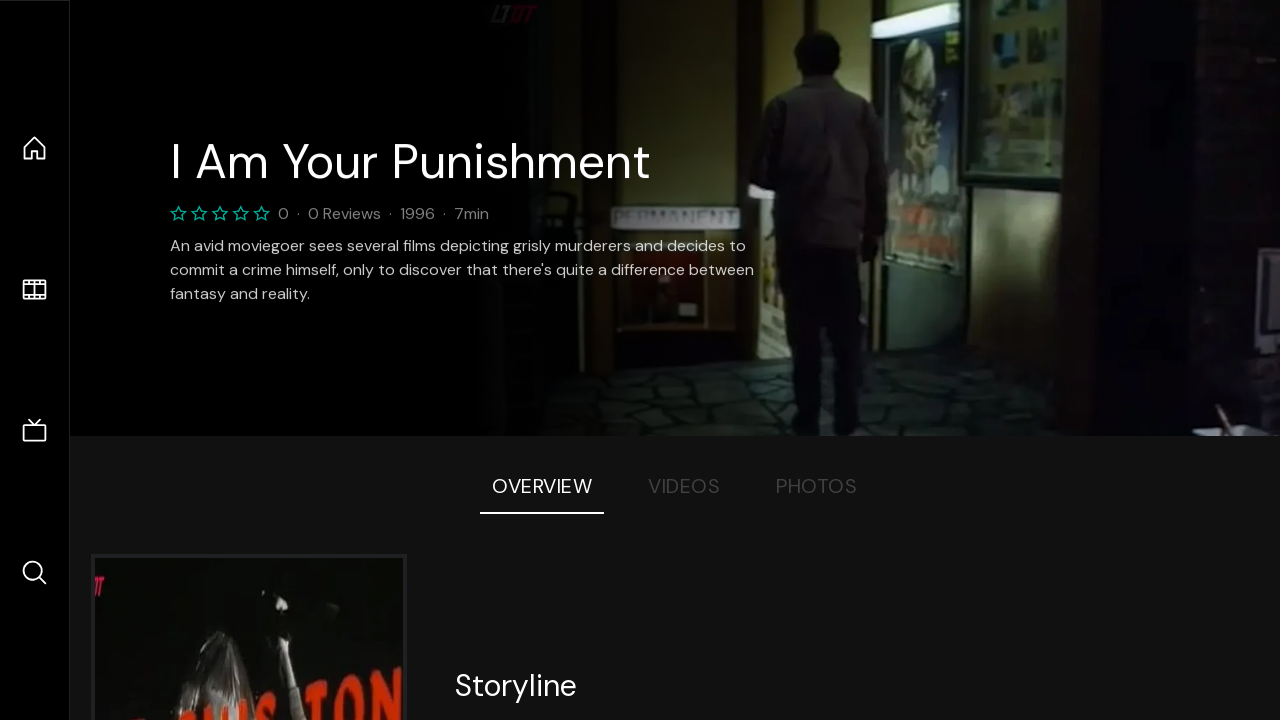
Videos (684, 486)
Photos (816, 486)
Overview (542, 486)
